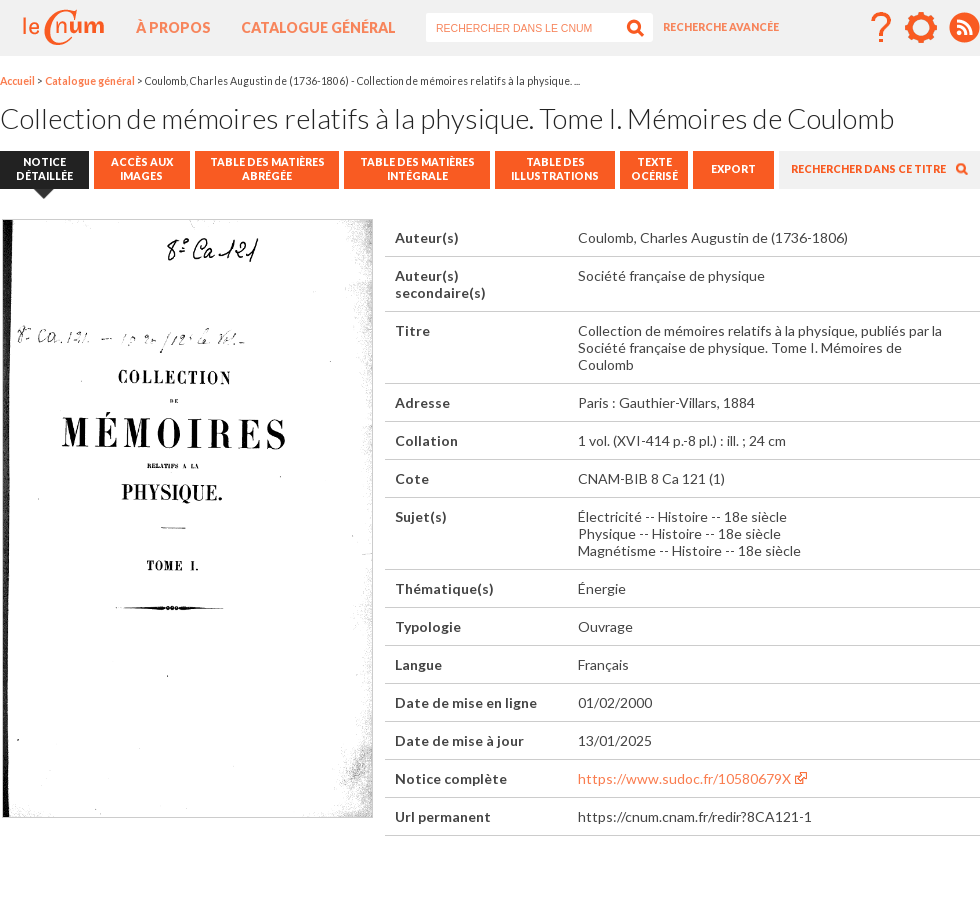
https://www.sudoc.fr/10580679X (684, 778)
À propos (173, 27)
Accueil (17, 81)
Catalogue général (318, 27)
